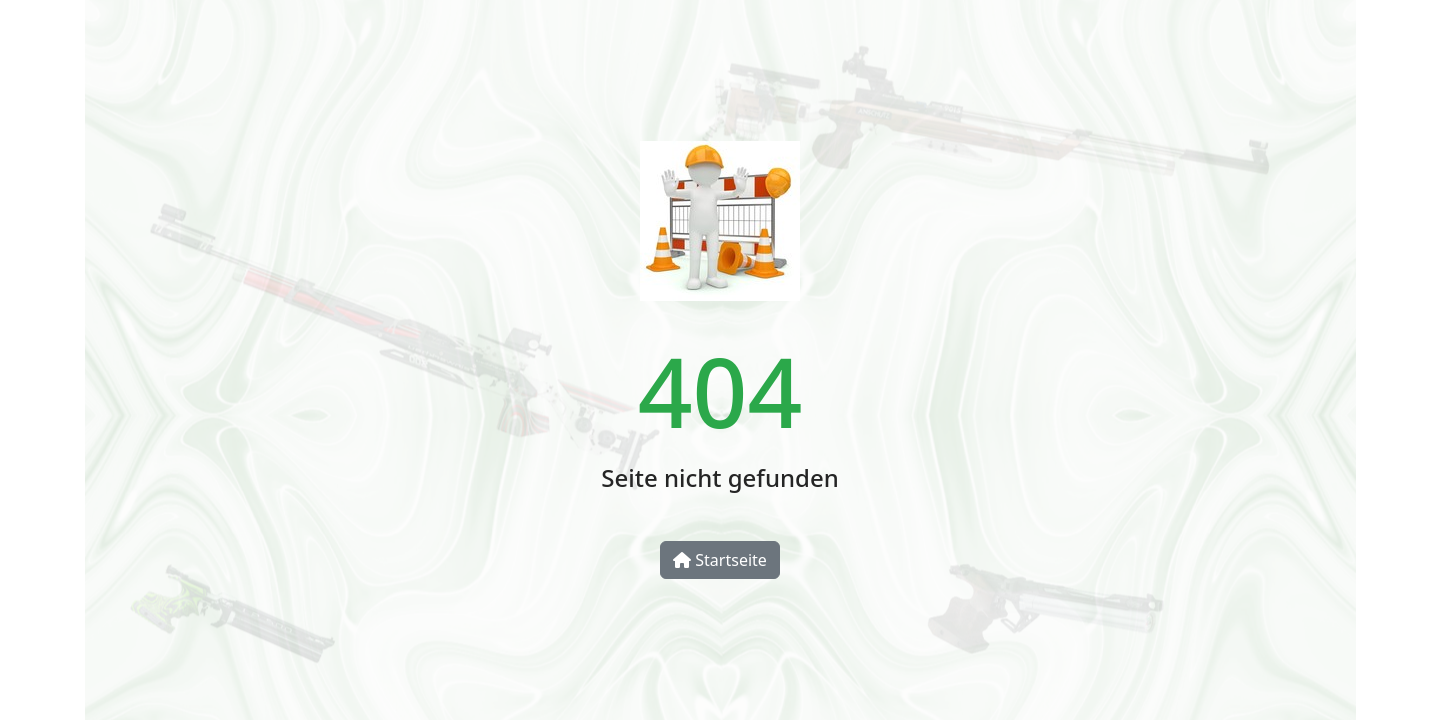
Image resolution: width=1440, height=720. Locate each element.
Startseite (720, 560)
